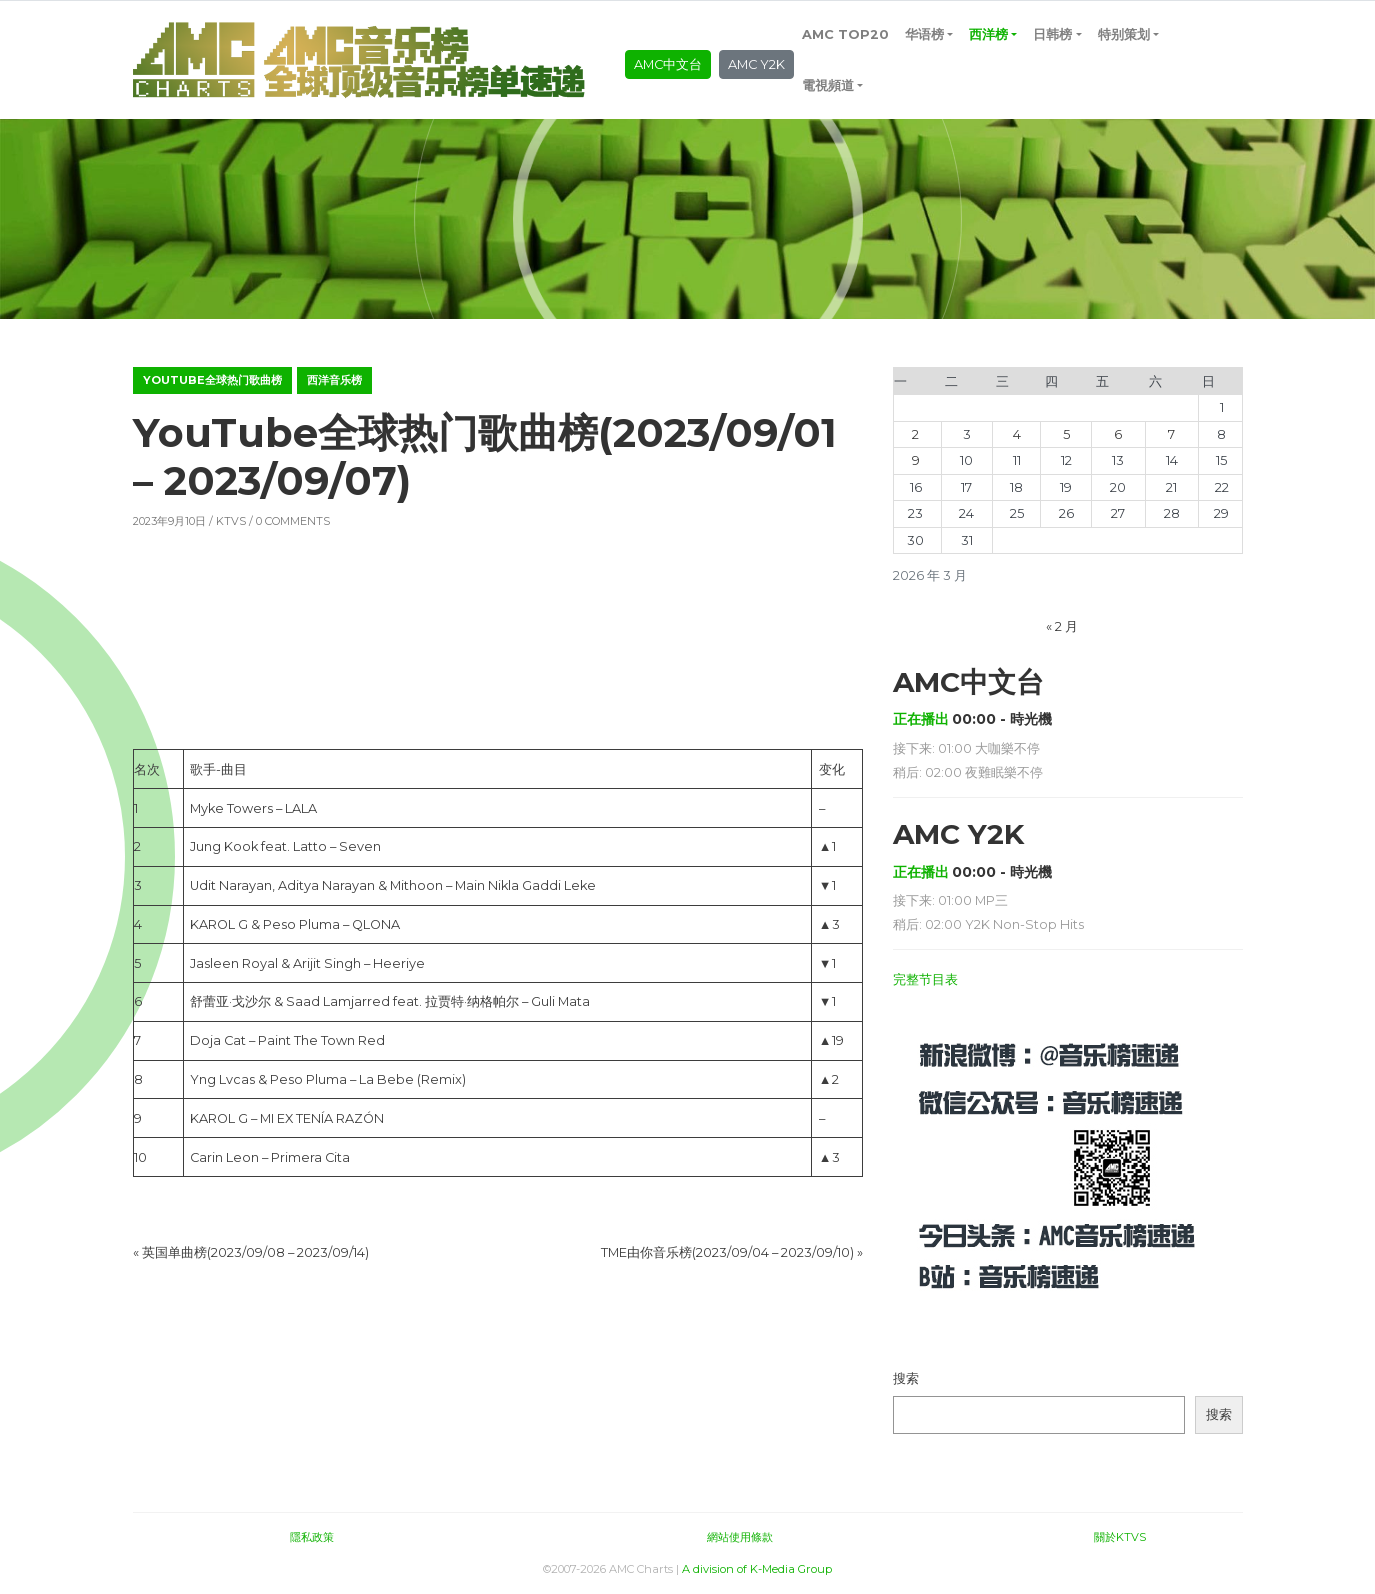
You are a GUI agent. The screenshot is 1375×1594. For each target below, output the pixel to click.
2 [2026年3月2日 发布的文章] (915, 434)
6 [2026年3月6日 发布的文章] (1118, 434)
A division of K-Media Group (757, 1569)
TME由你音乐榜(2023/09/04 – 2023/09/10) (727, 1252)
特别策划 (1124, 34)
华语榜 (924, 34)
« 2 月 (1062, 626)
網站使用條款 (740, 1537)
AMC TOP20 (845, 34)
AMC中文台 (668, 64)
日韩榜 (1052, 34)
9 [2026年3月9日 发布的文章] (916, 460)
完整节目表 (925, 979)
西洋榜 (988, 34)
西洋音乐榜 (334, 380)
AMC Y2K (756, 64)
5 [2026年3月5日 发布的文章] (1066, 434)
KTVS (231, 521)
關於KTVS (1120, 1537)
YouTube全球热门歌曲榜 (212, 380)
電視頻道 (828, 85)
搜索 (906, 1378)
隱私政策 (312, 1537)
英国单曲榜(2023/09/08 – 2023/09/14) (255, 1252)
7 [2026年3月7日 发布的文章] (1171, 434)
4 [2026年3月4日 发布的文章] (1017, 434)
